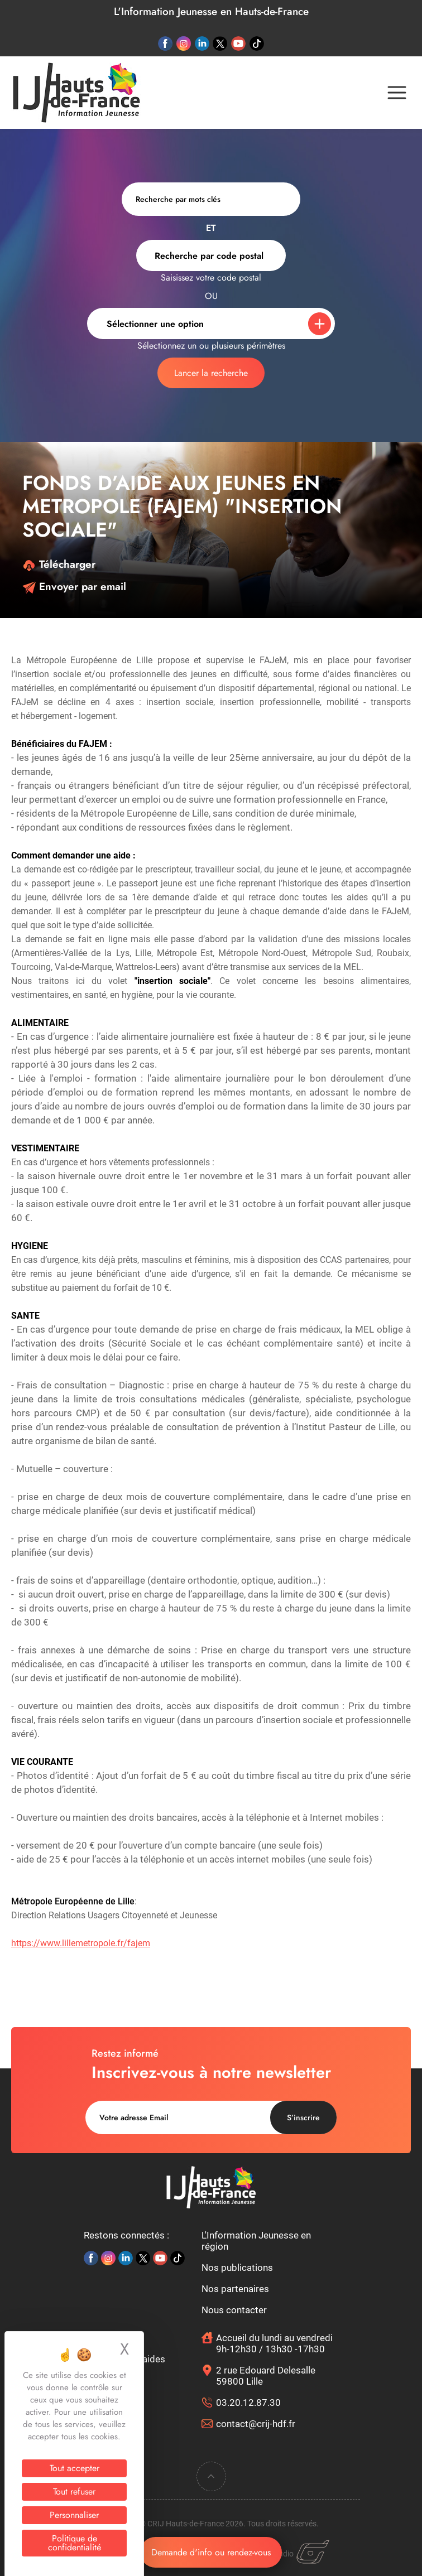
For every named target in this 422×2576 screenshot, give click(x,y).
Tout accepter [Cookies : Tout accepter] (74, 2468)
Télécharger (58, 564)
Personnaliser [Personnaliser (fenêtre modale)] (74, 2515)
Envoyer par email (74, 586)
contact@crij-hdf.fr (255, 2423)
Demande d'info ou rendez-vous (211, 2552)
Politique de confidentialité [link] (74, 2543)
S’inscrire (303, 2117)
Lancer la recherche (211, 372)
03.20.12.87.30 (248, 2402)
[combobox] (211, 255)
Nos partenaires (235, 2288)
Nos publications (237, 2267)
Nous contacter (234, 2309)
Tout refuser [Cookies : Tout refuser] (74, 2491)
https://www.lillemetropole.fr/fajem (80, 1943)
